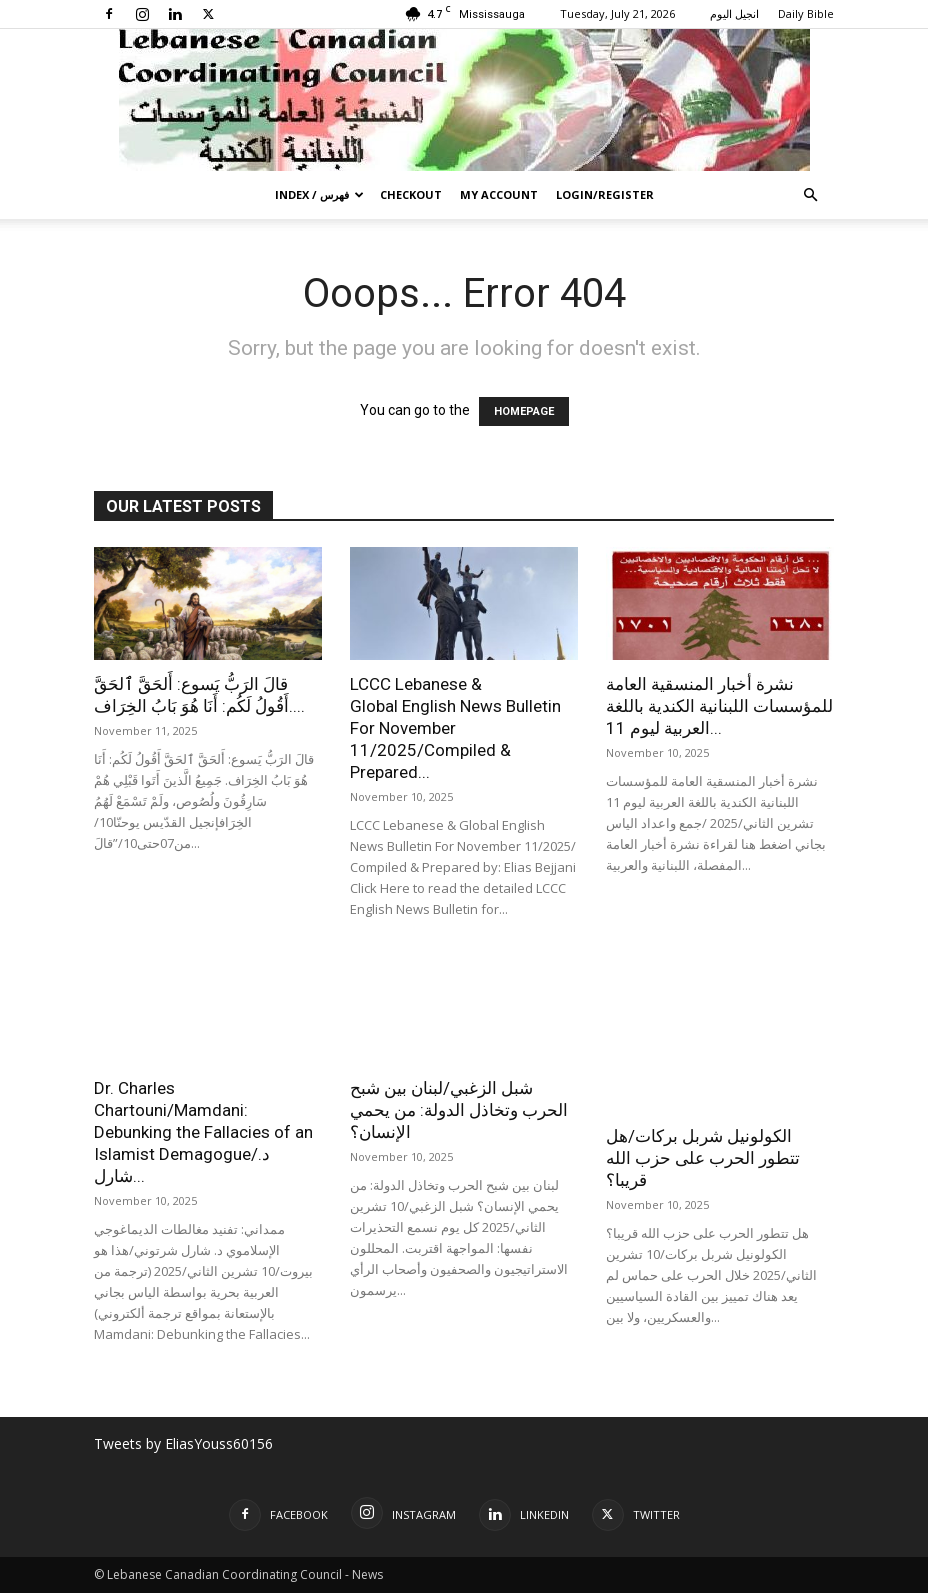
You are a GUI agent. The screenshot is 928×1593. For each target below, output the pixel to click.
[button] (810, 195)
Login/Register (605, 194)
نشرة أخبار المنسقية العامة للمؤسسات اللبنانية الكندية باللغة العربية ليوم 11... (719, 706)
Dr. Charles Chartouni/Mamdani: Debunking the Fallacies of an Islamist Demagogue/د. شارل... (203, 1132)
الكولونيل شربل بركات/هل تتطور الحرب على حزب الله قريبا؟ (703, 1158)
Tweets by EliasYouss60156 (183, 1443)
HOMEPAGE (524, 411)
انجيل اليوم (734, 13)
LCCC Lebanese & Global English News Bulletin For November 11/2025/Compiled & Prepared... (455, 728)
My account (499, 194)
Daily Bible (806, 13)
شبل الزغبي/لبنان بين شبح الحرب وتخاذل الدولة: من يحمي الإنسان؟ (459, 1110)
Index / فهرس (319, 194)
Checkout (411, 194)
